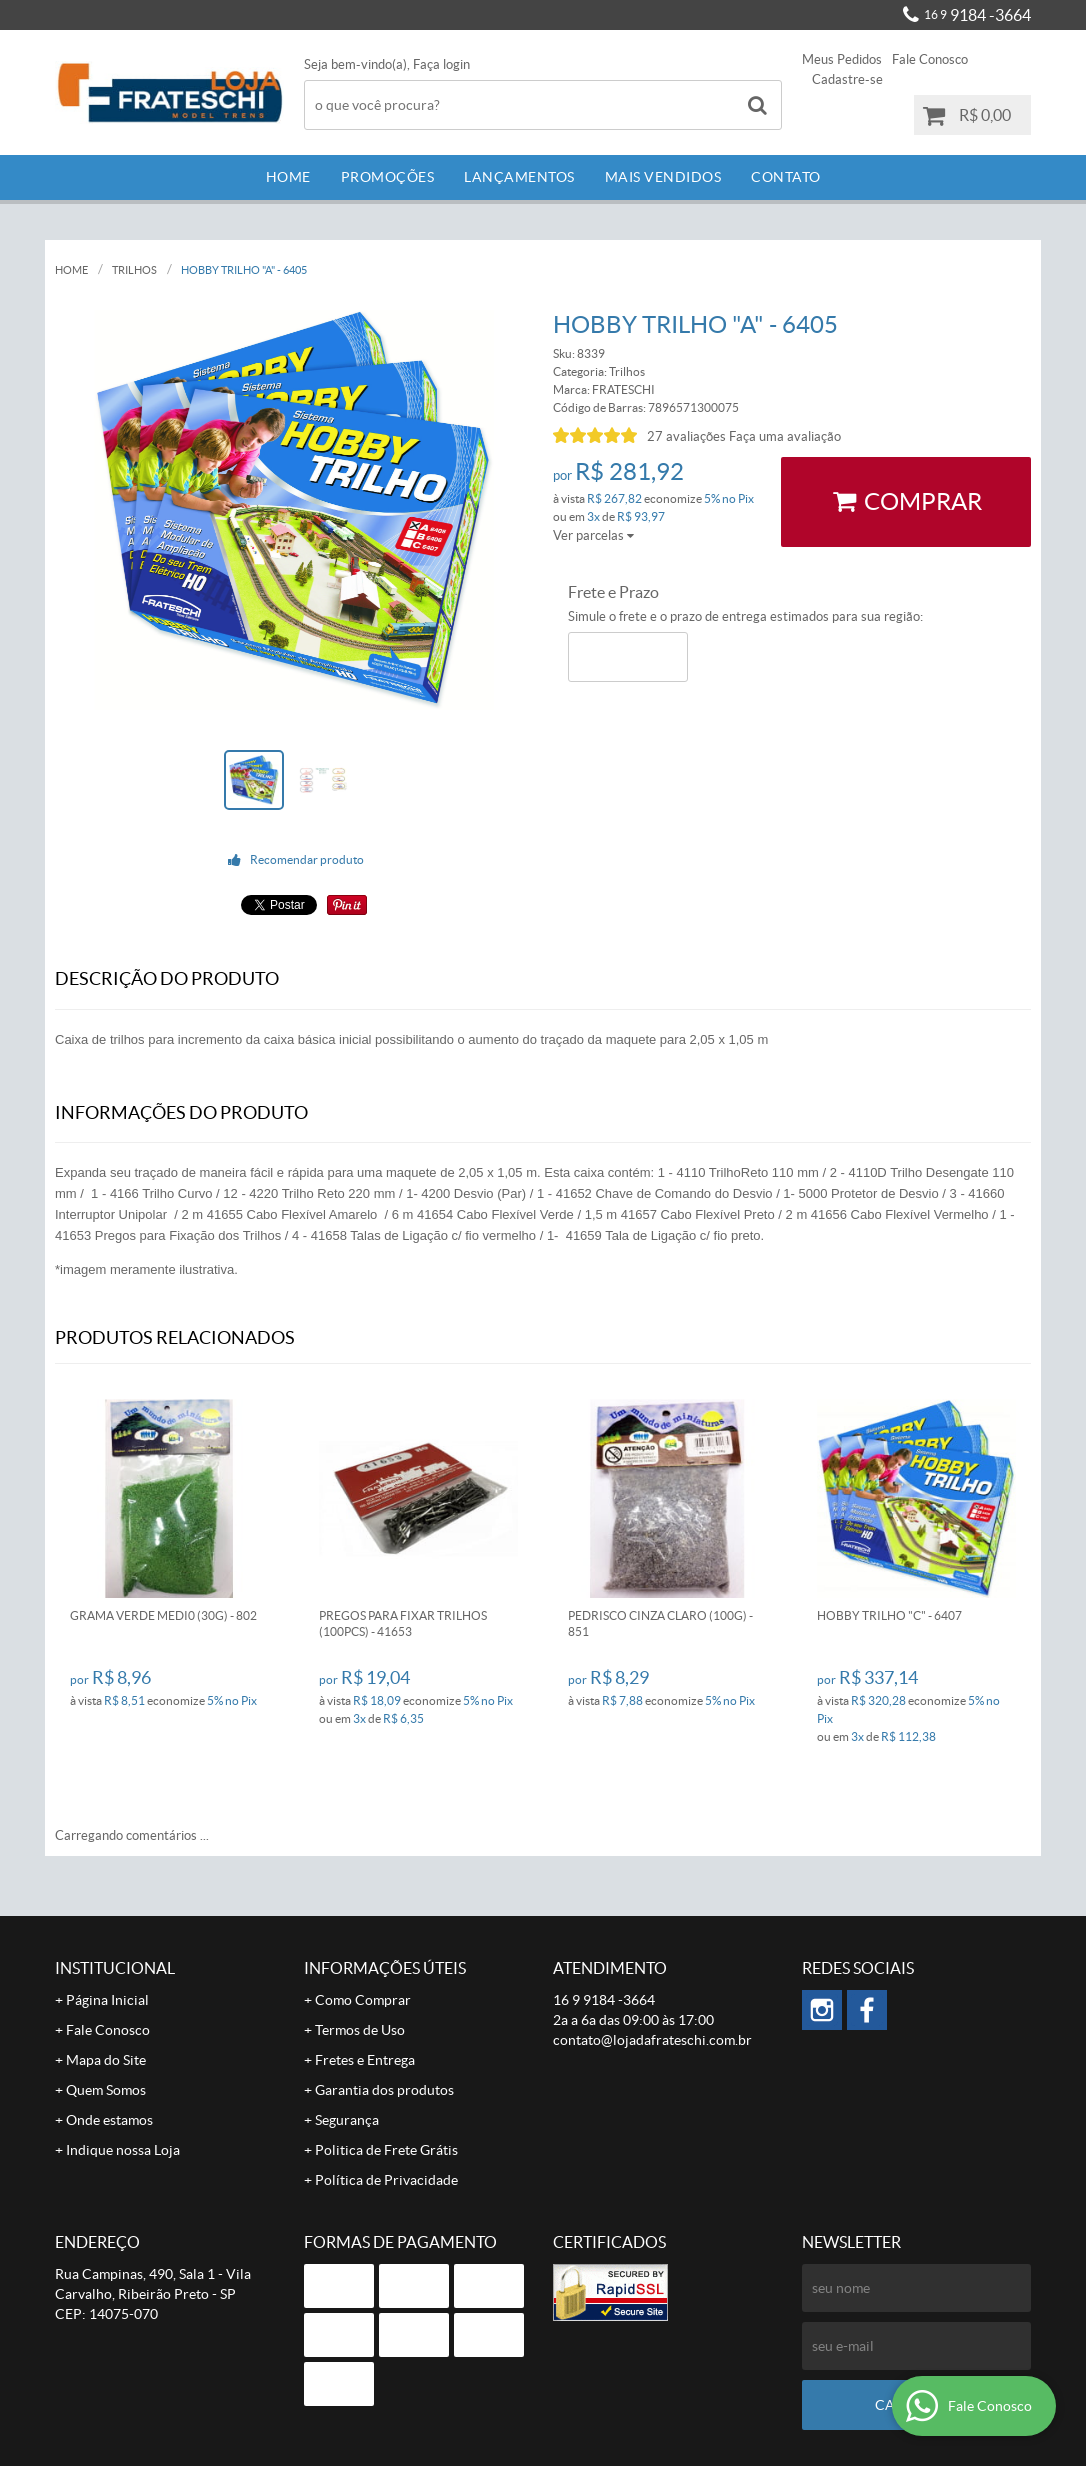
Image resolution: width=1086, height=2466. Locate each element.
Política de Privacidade (386, 2180)
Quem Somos (106, 2090)
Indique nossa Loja (123, 2150)
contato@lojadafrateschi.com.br (652, 2040)
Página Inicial (107, 2000)
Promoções (388, 177)
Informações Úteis (385, 1968)
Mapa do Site (106, 2060)
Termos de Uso (360, 2030)
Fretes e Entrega (365, 2060)
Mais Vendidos (663, 177)
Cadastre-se (847, 79)
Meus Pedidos (842, 59)
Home (288, 177)
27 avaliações (686, 436)
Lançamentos (519, 177)
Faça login (441, 64)
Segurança (347, 2120)
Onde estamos (109, 2120)
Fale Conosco (930, 59)
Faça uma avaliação (785, 436)
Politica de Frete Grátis (386, 2150)
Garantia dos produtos (384, 2090)
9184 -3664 (977, 15)
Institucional (115, 1968)
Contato (786, 177)
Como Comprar (363, 2000)
